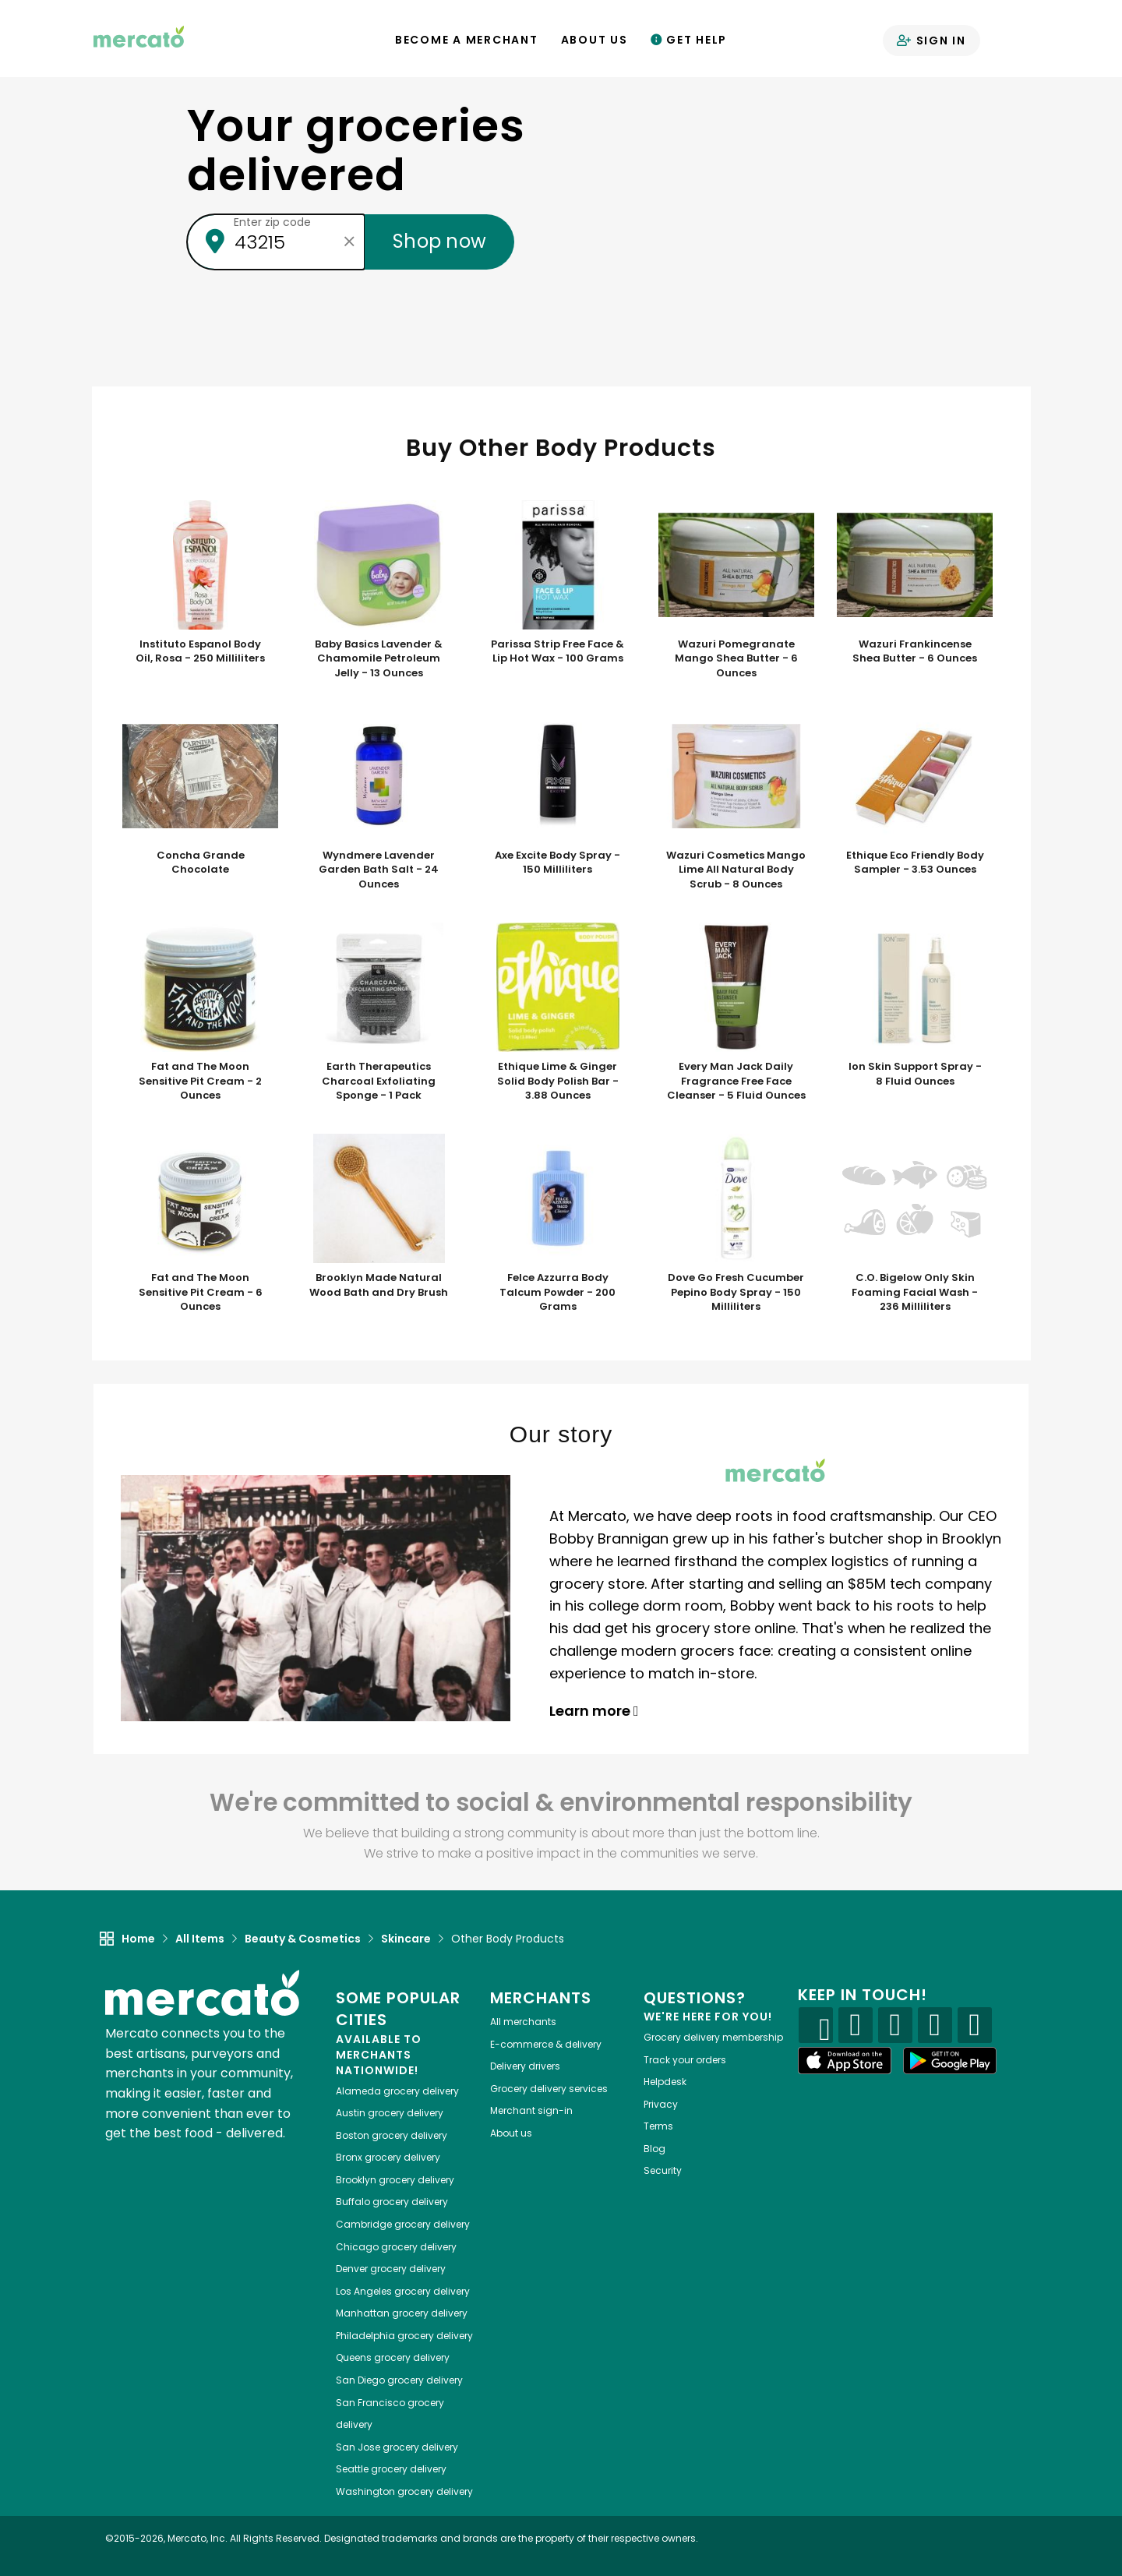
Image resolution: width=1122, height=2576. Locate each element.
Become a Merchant (466, 40)
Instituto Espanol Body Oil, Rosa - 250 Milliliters (200, 651)
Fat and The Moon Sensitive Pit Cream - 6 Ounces (201, 1292)
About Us (594, 40)
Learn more (594, 1710)
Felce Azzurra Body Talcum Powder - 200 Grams (557, 1292)
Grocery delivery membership (713, 2037)
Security (663, 2170)
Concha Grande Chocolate (201, 863)
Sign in (931, 40)
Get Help (689, 40)
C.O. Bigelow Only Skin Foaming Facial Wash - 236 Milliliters (915, 1292)
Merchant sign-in (531, 2110)
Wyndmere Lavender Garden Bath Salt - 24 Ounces (379, 870)
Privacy (661, 2104)
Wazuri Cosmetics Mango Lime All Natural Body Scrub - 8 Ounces (736, 870)
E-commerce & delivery (546, 2044)
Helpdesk (665, 2081)
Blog (654, 2148)
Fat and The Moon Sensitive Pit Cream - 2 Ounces (200, 1081)
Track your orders (685, 2059)
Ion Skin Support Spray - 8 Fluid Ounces (915, 1074)
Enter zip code (272, 222)
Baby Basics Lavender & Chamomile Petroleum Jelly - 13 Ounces (379, 658)
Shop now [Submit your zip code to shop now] (439, 241)
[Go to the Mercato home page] (139, 36)
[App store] (844, 2061)
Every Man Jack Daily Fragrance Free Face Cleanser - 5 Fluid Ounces (736, 1081)
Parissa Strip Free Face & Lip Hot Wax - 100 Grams (557, 651)
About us (511, 2133)
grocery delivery (397, 2091)
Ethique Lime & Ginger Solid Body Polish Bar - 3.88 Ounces (558, 1081)
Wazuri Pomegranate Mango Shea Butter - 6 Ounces (736, 658)
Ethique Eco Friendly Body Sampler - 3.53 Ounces (915, 863)
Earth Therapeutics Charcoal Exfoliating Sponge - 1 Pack (379, 1081)
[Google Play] (950, 2060)
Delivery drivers (525, 2066)
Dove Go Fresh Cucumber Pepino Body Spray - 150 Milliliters (736, 1292)
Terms (658, 2126)
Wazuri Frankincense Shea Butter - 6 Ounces (914, 651)
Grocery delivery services (549, 2088)
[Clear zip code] (349, 241)
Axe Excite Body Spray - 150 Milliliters (557, 863)
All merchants (523, 2021)
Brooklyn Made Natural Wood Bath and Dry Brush (378, 1285)
